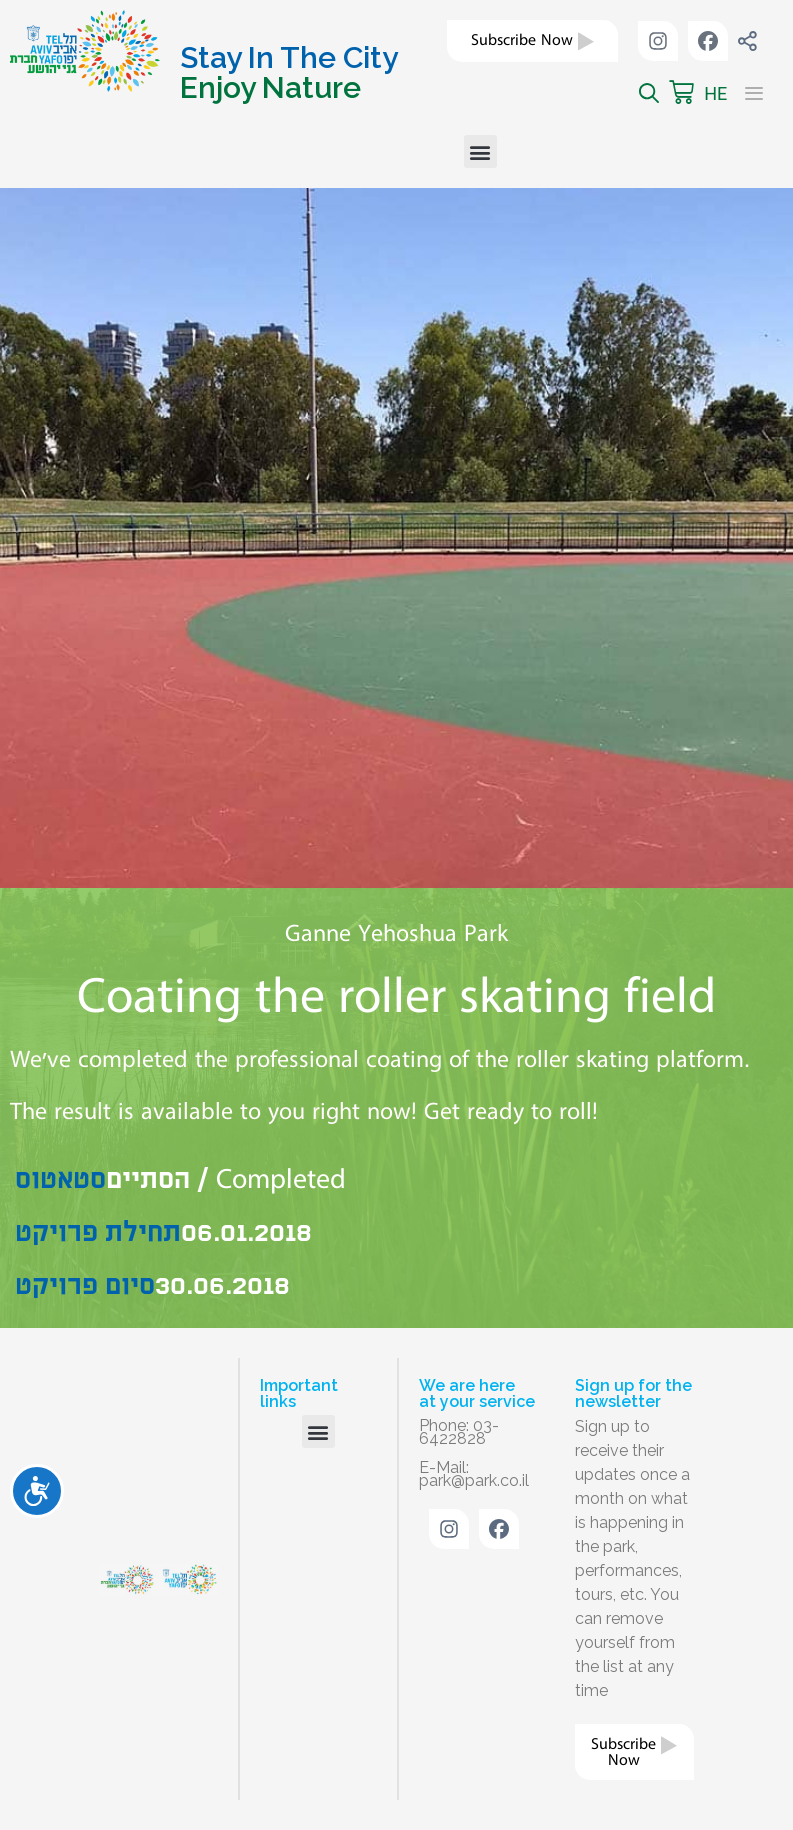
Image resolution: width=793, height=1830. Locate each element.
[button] (480, 151)
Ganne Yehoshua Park (396, 934)
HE (715, 93)
